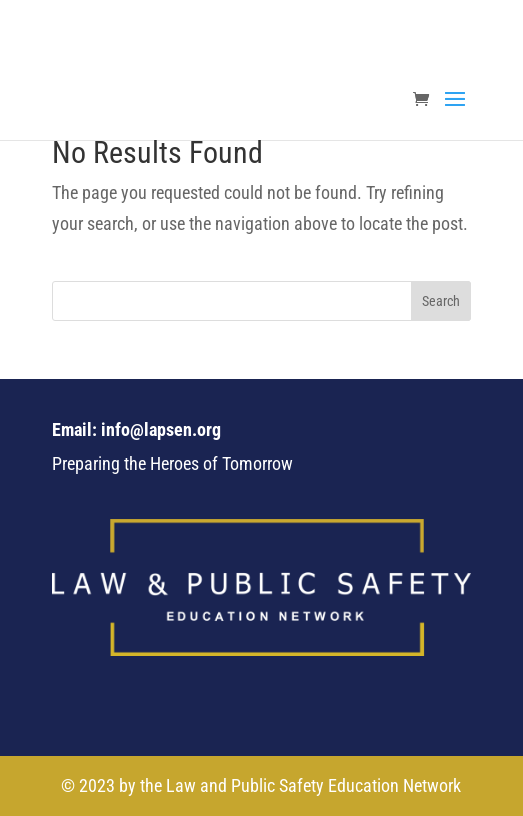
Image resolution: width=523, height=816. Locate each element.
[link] (426, 100)
